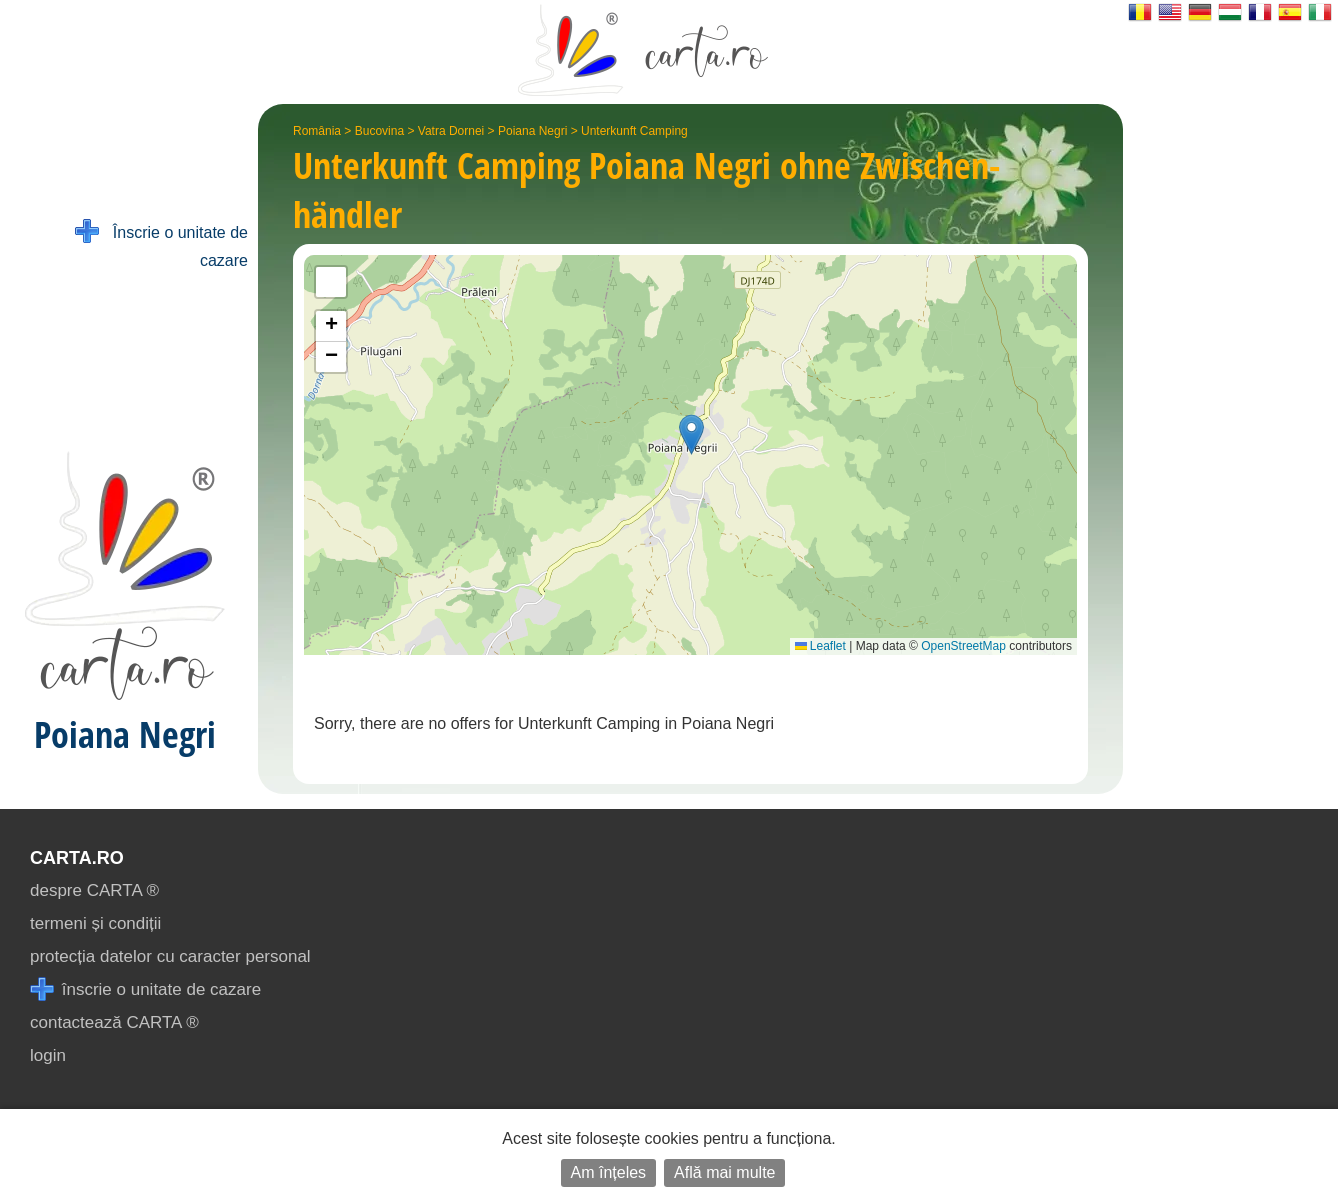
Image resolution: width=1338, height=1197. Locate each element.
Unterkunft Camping (634, 131)
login (48, 1055)
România (317, 131)
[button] (691, 434)
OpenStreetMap (963, 646)
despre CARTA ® (94, 890)
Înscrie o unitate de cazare (161, 244)
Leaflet (820, 646)
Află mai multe (724, 1172)
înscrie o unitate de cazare (145, 989)
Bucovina (379, 131)
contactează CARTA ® (114, 1022)
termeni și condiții (95, 923)
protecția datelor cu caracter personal (170, 956)
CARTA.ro (77, 858)
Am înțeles (609, 1172)
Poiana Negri (532, 131)
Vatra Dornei (451, 131)
